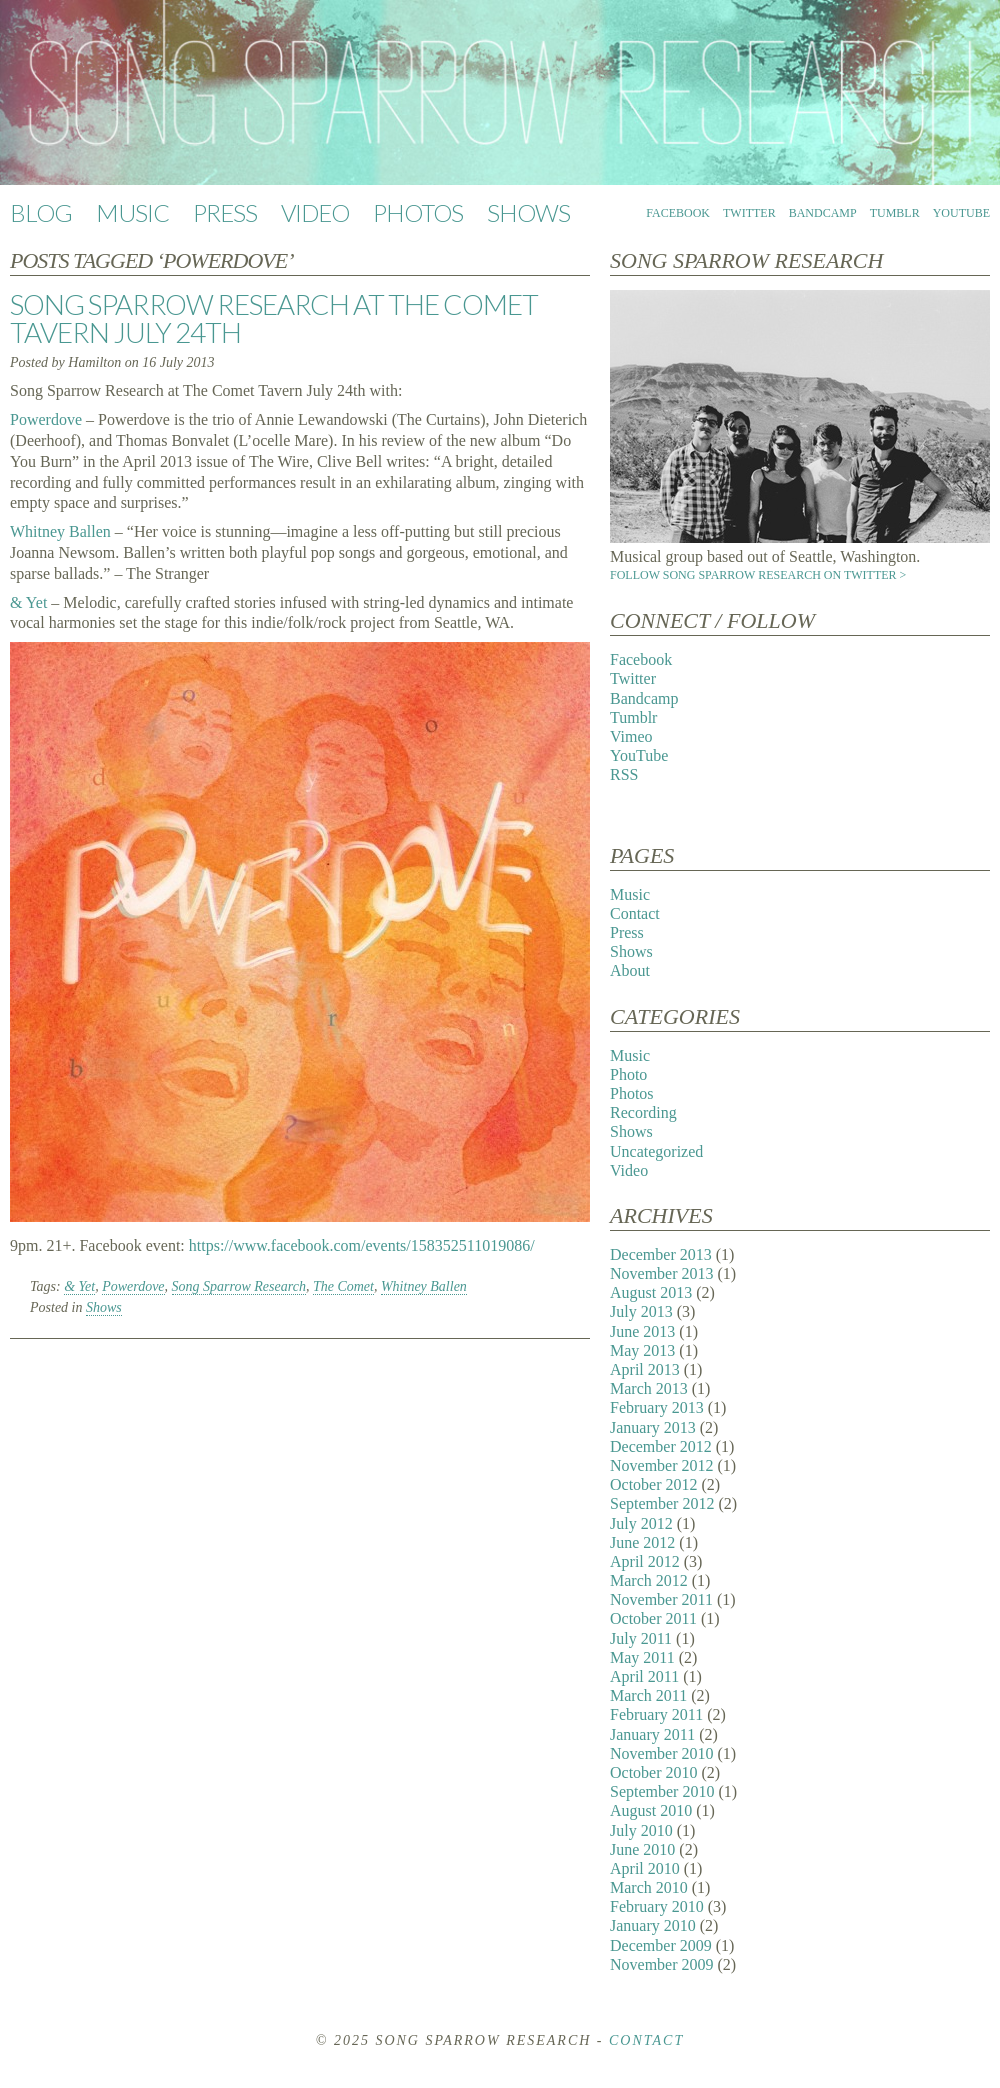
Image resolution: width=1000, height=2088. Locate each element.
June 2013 (642, 1331)
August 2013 (651, 1292)
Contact (635, 913)
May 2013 (642, 1350)
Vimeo (631, 736)
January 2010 (653, 1925)
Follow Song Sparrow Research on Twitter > (758, 575)
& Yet (28, 602)
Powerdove (46, 419)
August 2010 (651, 1810)
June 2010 (642, 1849)
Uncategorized (656, 1151)
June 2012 (642, 1542)
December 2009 (661, 1945)
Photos (418, 212)
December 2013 (661, 1254)
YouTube (961, 213)
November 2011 (661, 1599)
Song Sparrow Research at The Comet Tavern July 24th (274, 318)
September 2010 (662, 1791)
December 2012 (661, 1446)
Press (225, 212)
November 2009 (662, 1964)
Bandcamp (823, 213)
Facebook (678, 213)
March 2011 (648, 1695)
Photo (628, 1074)
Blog (41, 212)
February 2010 (657, 1906)
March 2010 (649, 1887)
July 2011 (641, 1638)
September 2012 (662, 1503)
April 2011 (644, 1676)
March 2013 (649, 1388)
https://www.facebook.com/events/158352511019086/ (362, 1245)
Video (315, 212)
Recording (643, 1112)
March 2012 (649, 1580)
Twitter (749, 213)
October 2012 (654, 1484)
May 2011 (642, 1657)
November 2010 (662, 1753)
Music (132, 212)
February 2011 (656, 1714)
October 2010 (654, 1772)
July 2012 (641, 1523)
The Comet (343, 1286)
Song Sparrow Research (239, 1286)
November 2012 (662, 1465)
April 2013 (645, 1369)
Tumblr (895, 213)
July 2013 (641, 1311)
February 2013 (657, 1407)
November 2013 (662, 1273)
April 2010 (645, 1868)
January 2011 (652, 1734)
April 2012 (645, 1561)
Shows (528, 212)
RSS (624, 774)
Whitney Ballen (60, 531)
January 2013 (653, 1427)
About (630, 970)
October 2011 (653, 1618)
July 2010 (641, 1830)
